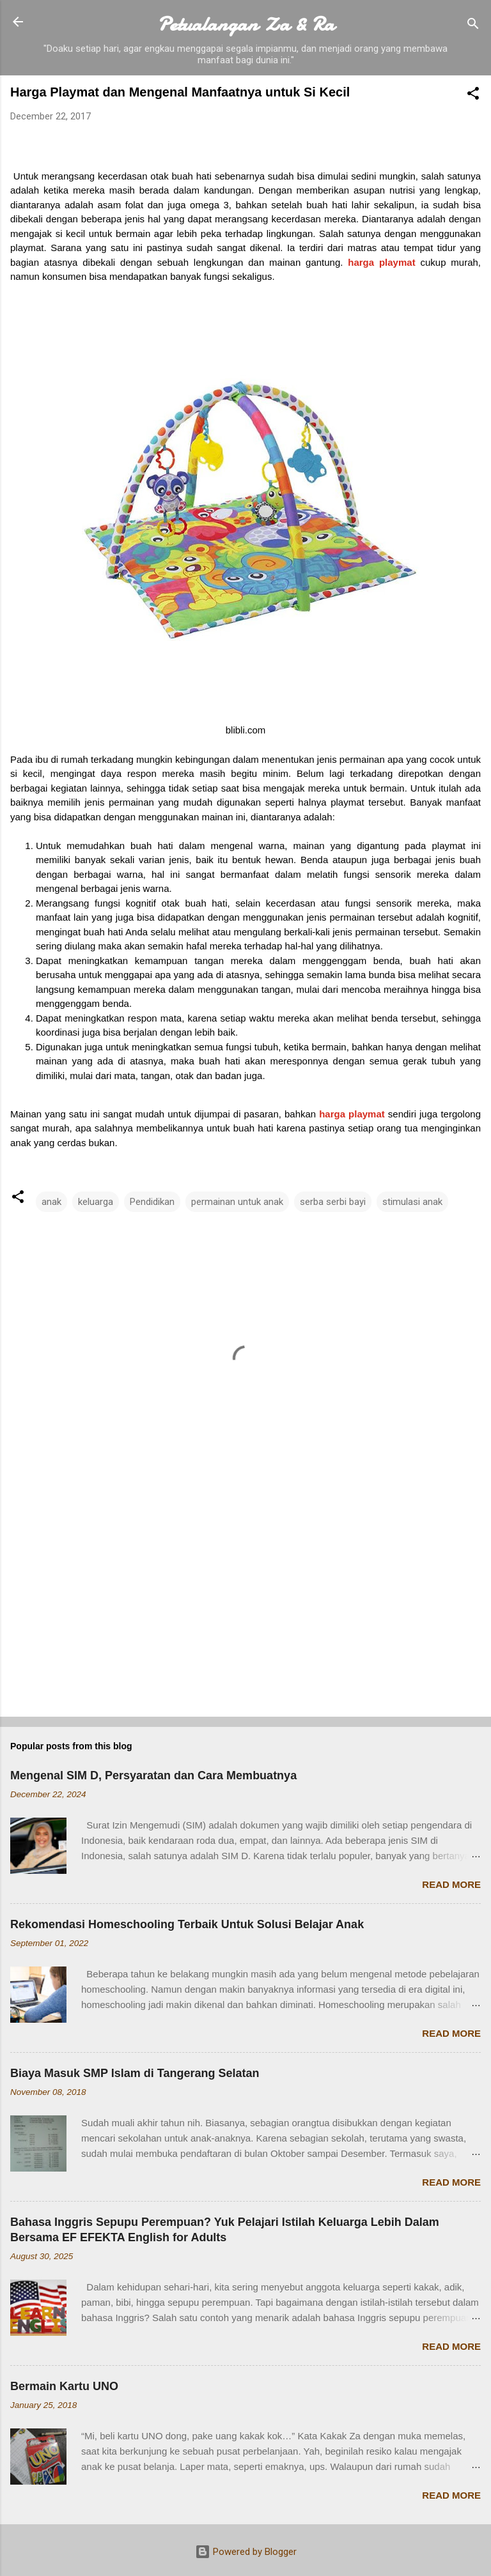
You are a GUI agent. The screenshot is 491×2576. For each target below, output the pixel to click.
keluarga (95, 1202)
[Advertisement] (245, 1606)
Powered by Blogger (246, 2551)
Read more (451, 1884)
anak (51, 1202)
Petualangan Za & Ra (245, 24)
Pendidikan (152, 1202)
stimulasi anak (412, 1202)
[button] (473, 95)
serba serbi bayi (333, 1202)
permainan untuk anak (237, 1202)
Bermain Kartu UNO (64, 2386)
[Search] (473, 25)
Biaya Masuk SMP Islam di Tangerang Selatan (134, 2073)
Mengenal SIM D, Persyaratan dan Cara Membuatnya (153, 1775)
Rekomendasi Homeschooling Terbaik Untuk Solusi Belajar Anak (187, 1924)
